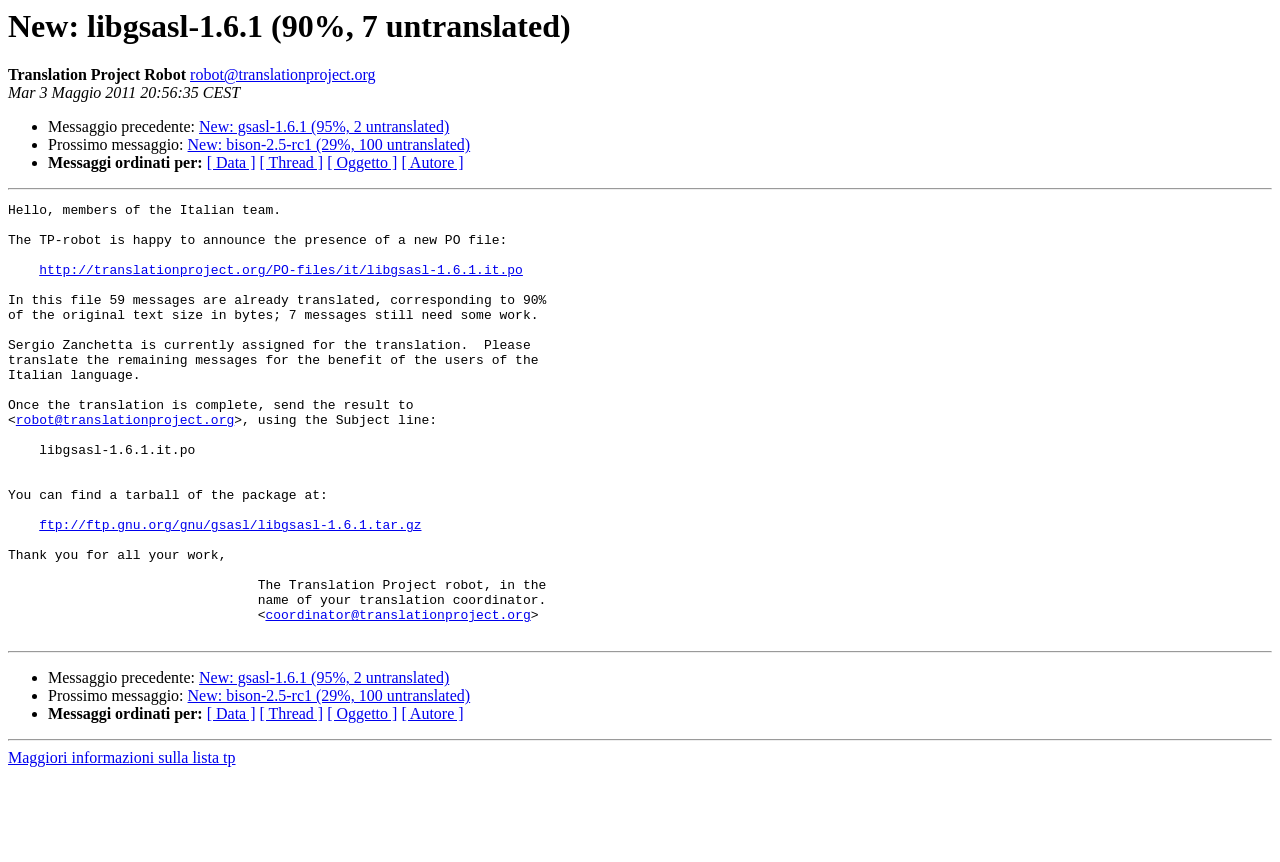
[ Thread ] (292, 162)
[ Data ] (231, 162)
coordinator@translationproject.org (397, 698)
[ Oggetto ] (362, 162)
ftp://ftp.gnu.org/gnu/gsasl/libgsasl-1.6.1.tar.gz (230, 590)
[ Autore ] (432, 162)
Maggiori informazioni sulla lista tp (122, 844)
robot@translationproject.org (283, 74)
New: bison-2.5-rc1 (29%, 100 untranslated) (329, 144)
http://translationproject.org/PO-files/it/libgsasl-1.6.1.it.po (281, 284)
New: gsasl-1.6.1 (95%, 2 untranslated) (324, 126)
